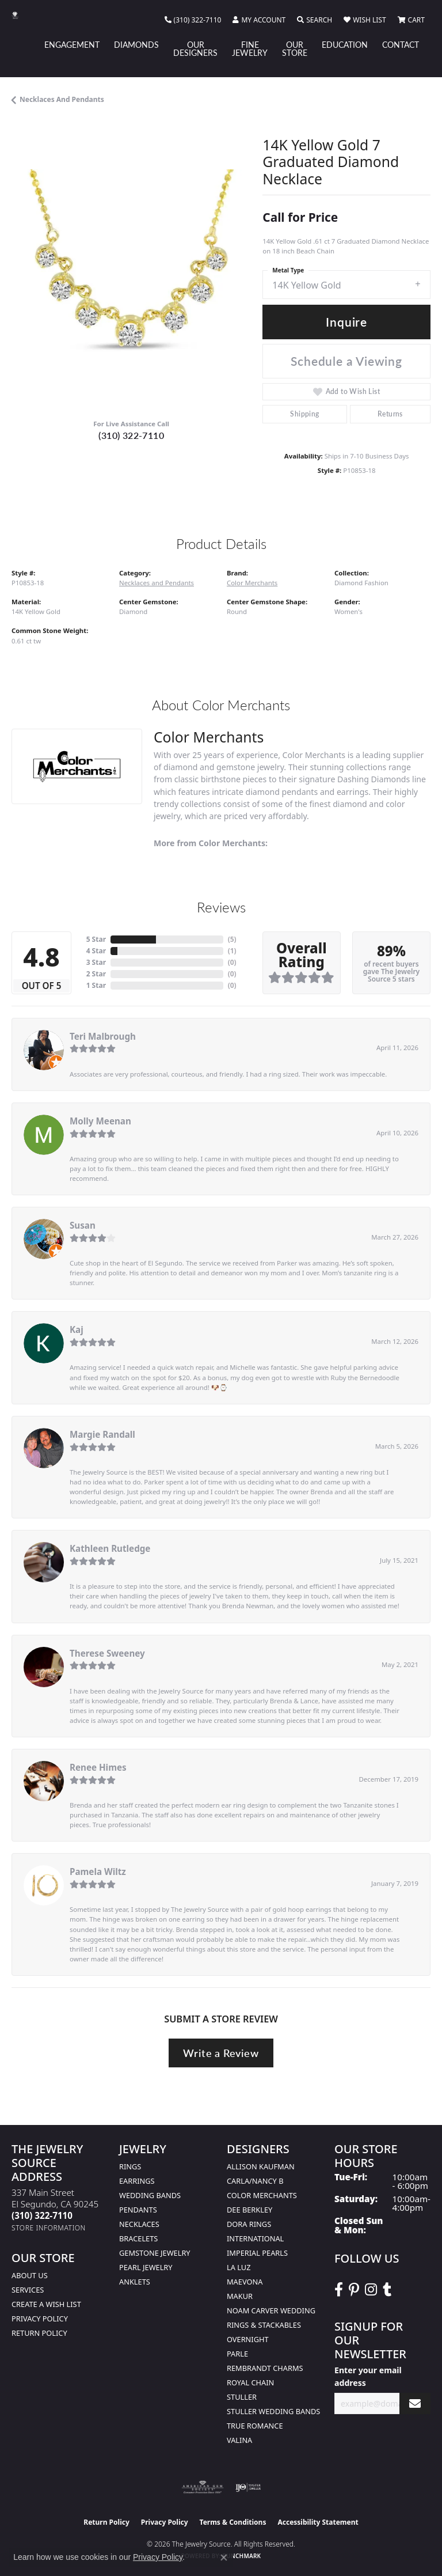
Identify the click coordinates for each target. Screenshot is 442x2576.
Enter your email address (368, 2376)
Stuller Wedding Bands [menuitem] (273, 2411)
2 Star (96, 974)
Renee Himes (98, 1767)
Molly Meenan (100, 1121)
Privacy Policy (40, 2318)
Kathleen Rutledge (110, 1548)
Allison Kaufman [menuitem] (261, 2166)
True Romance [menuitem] (255, 2425)
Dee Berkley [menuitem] (249, 2209)
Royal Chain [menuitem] (250, 2382)
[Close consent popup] (223, 2557)
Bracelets (138, 2238)
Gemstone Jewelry (154, 2253)
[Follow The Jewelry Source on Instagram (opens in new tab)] (371, 2290)
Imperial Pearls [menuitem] (257, 2253)
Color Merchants (252, 582)
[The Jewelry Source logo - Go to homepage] (21, 15)
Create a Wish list (46, 2304)
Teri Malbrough (103, 1036)
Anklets (134, 2281)
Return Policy (39, 2333)
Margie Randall (102, 1434)
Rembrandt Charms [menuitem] (265, 2368)
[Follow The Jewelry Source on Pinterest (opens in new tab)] (354, 2290)
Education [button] (345, 44)
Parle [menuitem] (237, 2353)
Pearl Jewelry (146, 2267)
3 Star (96, 962)
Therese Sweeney (107, 1653)
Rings (130, 2166)
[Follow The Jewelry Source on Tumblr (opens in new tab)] (387, 2290)
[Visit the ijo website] (248, 2487)
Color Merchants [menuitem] (262, 2195)
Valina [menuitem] (239, 2440)
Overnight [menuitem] (248, 2339)
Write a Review (220, 2052)
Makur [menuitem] (240, 2296)
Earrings (137, 2181)
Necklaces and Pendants (62, 99)
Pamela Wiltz (98, 1871)
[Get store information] (49, 2228)
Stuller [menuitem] (242, 2397)
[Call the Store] (42, 2215)
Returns (390, 414)
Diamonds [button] (136, 44)
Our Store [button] (294, 48)
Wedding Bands (150, 2195)
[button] (259, 20)
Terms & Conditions (233, 2522)
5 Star (96, 939)
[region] (131, 289)
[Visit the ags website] (202, 2487)
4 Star (96, 951)
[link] (193, 20)
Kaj (76, 1329)
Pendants (138, 2209)
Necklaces (139, 2224)
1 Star (96, 985)
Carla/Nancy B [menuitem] (255, 2181)
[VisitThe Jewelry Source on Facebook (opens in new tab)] (338, 2290)
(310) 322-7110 (131, 435)
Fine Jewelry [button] (250, 48)
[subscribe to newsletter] (414, 2403)
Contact (400, 44)
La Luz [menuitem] (238, 2267)
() (232, 939)
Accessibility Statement (317, 2522)
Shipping (304, 414)
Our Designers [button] (195, 48)
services (28, 2290)
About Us (30, 2275)
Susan (83, 1225)
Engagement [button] (72, 44)
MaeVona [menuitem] (244, 2281)
